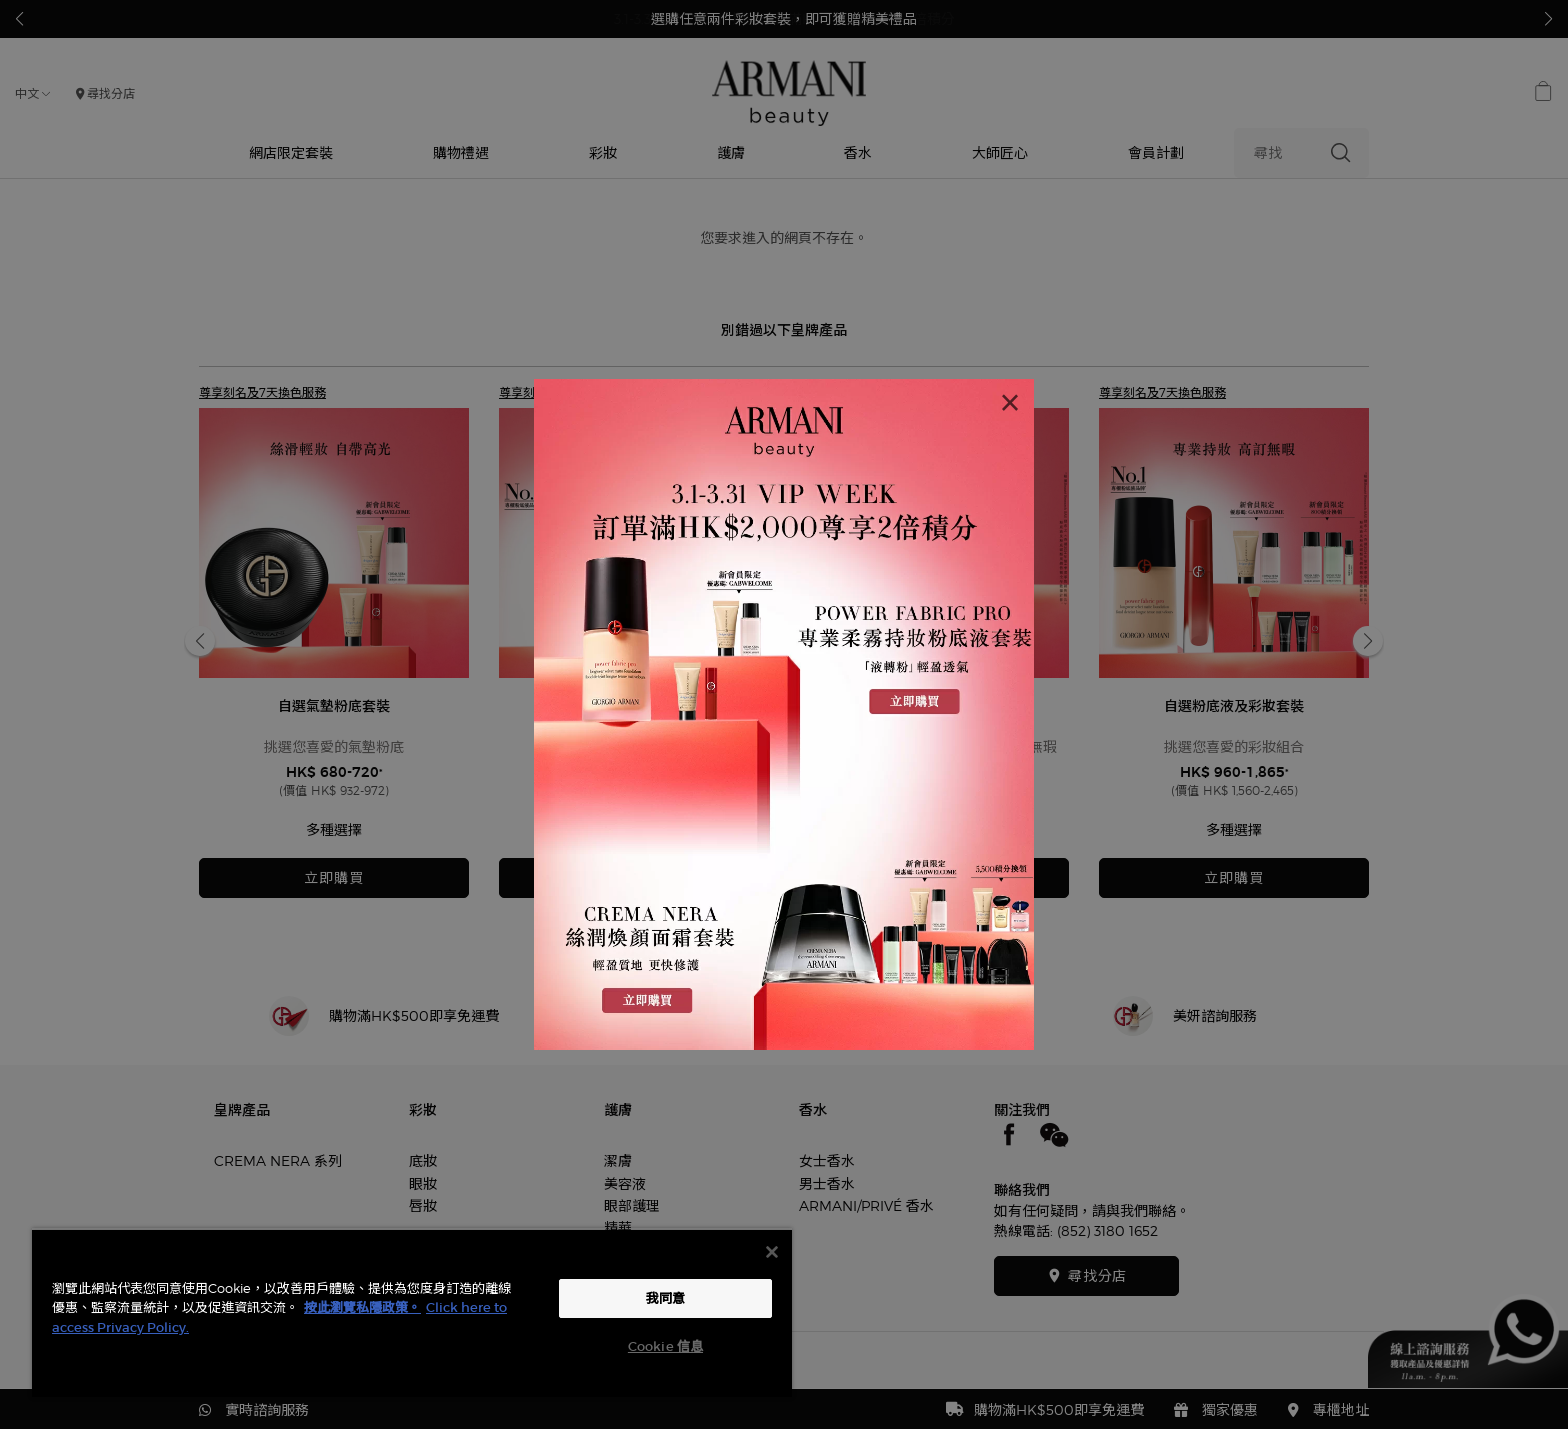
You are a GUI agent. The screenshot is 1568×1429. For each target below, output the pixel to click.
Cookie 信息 (665, 1346)
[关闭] (772, 1252)
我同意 (665, 1298)
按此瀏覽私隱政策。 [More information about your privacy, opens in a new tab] (362, 1307)
